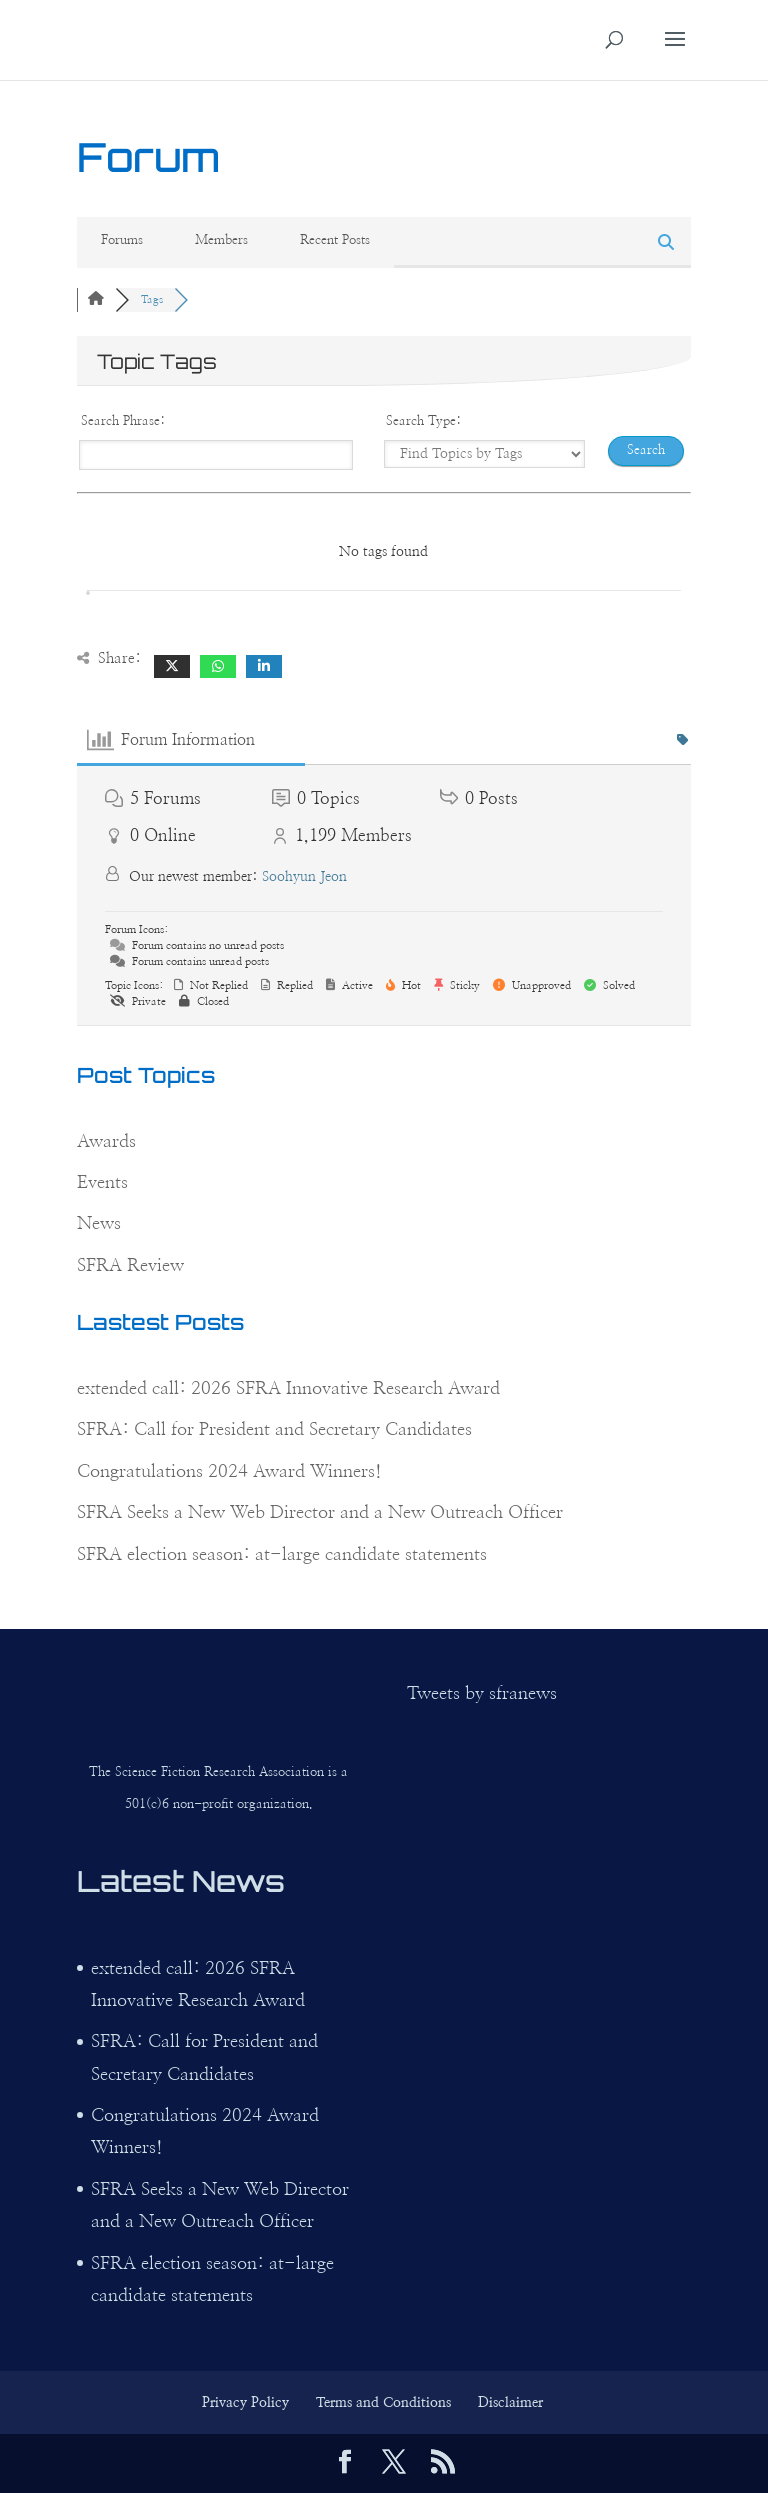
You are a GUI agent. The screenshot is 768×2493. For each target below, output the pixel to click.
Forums (122, 240)
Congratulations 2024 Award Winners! (229, 1472)
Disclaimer (510, 2403)
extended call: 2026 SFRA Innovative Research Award (288, 1389)
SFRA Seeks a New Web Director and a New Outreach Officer (320, 1513)
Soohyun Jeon (304, 877)
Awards (106, 1142)
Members (221, 240)
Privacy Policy (245, 2403)
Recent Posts (335, 240)
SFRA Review (130, 1266)
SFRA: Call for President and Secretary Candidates (274, 1430)
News (99, 1224)
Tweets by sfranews (482, 1694)
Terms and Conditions (383, 2403)
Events (102, 1183)
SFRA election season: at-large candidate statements (282, 1555)
